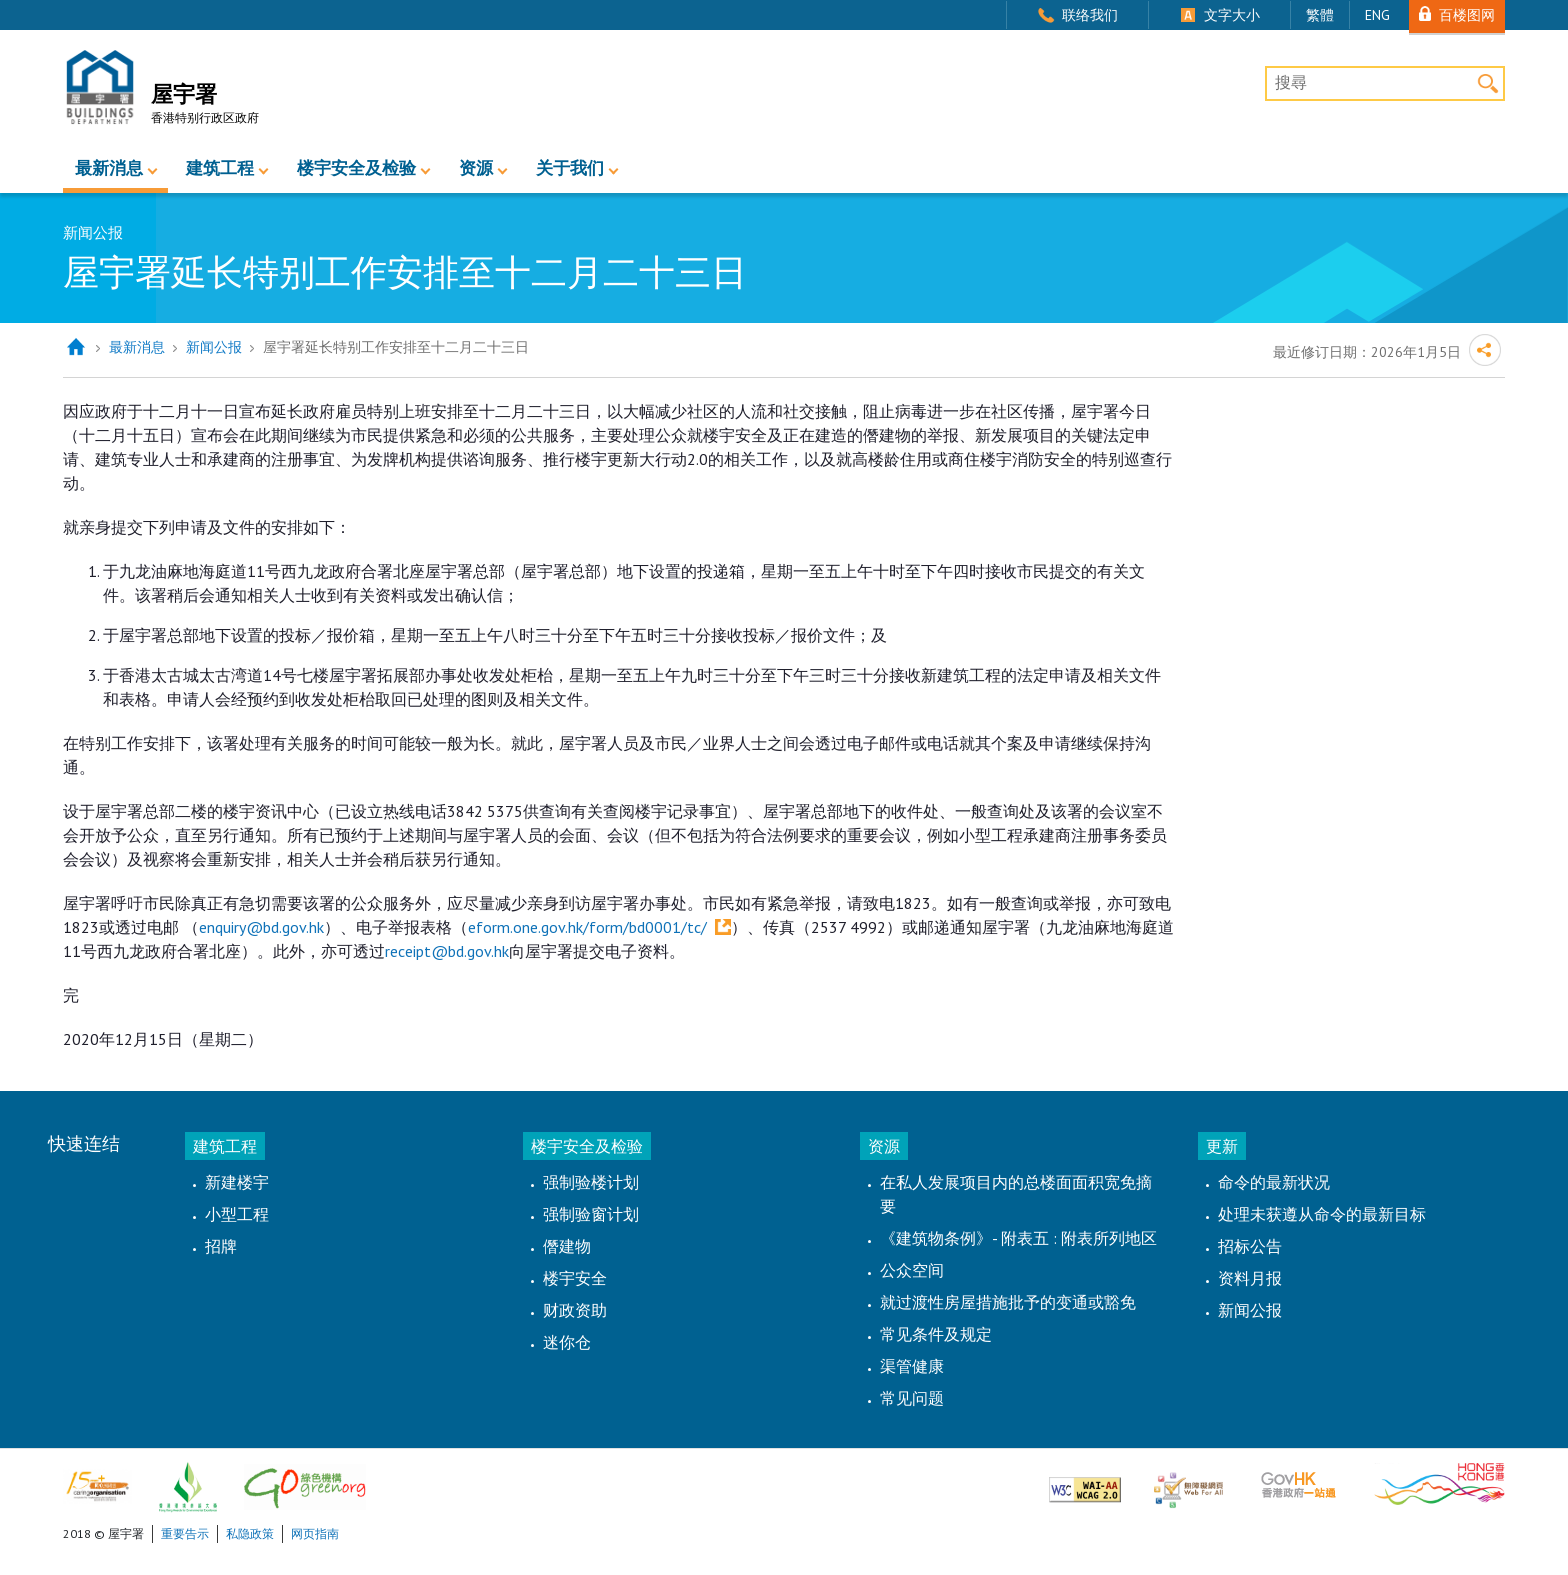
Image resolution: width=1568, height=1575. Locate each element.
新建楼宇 (237, 1182)
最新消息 (109, 168)
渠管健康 (912, 1366)
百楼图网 (1467, 14)
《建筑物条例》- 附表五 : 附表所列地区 (1018, 1238)
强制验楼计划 (591, 1182)
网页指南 (315, 1533)
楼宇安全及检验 (356, 168)
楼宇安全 (575, 1278)
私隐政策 (250, 1533)
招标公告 (1250, 1246)
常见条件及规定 (936, 1334)
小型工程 (237, 1214)
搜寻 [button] (1487, 83)
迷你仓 (567, 1342)
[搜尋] (1385, 84)
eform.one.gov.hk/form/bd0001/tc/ (587, 927)
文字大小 (1232, 15)
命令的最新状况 (1274, 1182)
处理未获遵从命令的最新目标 (1322, 1214)
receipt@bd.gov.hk (447, 951)
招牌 (221, 1246)
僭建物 (567, 1246)
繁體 (1320, 15)
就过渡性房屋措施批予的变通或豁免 (1008, 1302)
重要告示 (185, 1533)
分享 (1485, 350)
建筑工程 (220, 168)
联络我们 (1090, 15)
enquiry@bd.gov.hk (261, 927)
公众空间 (912, 1270)
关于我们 (570, 168)
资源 (476, 168)
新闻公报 (214, 347)
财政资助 (575, 1310)
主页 (75, 347)
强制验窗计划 (591, 1214)
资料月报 (1250, 1278)
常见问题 (912, 1398)
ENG (1377, 15)
